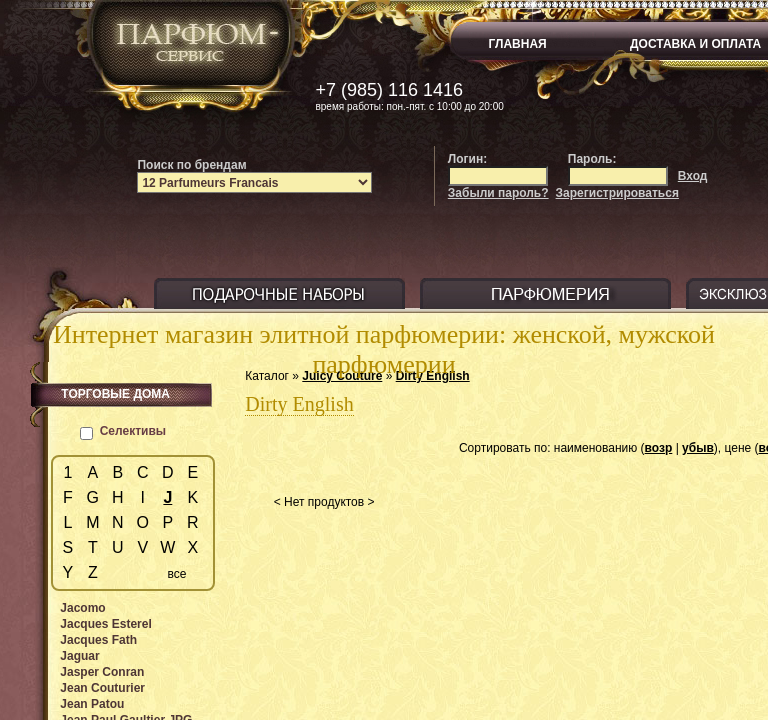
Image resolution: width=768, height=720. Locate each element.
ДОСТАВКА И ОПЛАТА (695, 44)
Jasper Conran (102, 672)
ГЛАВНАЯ (518, 44)
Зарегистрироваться (617, 193)
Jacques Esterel (105, 624)
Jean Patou (92, 704)
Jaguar (79, 656)
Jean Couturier (102, 688)
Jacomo (82, 608)
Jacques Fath (98, 640)
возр (659, 448)
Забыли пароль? (498, 193)
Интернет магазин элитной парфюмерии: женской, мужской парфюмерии (384, 349)
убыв (698, 448)
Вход (693, 176)
